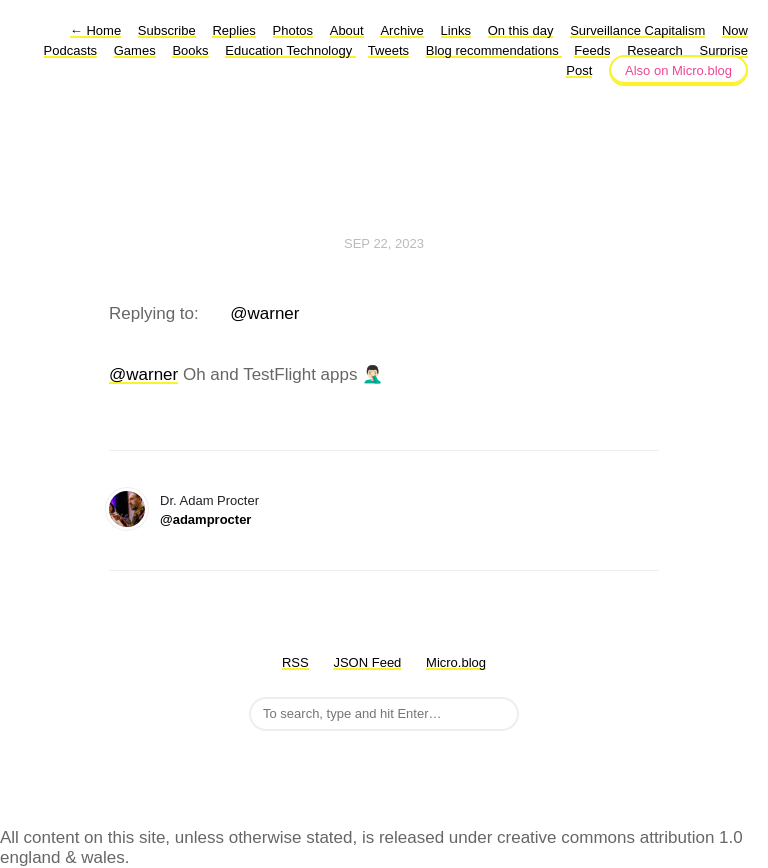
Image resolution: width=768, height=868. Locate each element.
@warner (264, 313)
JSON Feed (367, 662)
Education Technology (290, 50)
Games (135, 50)
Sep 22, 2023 (384, 243)
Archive (401, 30)
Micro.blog (456, 662)
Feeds (592, 50)
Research (655, 50)
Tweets (388, 50)
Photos (293, 30)
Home (95, 30)
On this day (521, 30)
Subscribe (167, 30)
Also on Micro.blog (678, 70)
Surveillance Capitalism (637, 30)
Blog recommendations (494, 50)
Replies (233, 30)
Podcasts (70, 50)
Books (190, 50)
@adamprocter (205, 519)
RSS (295, 662)
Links (456, 30)
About (347, 30)
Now (735, 30)
